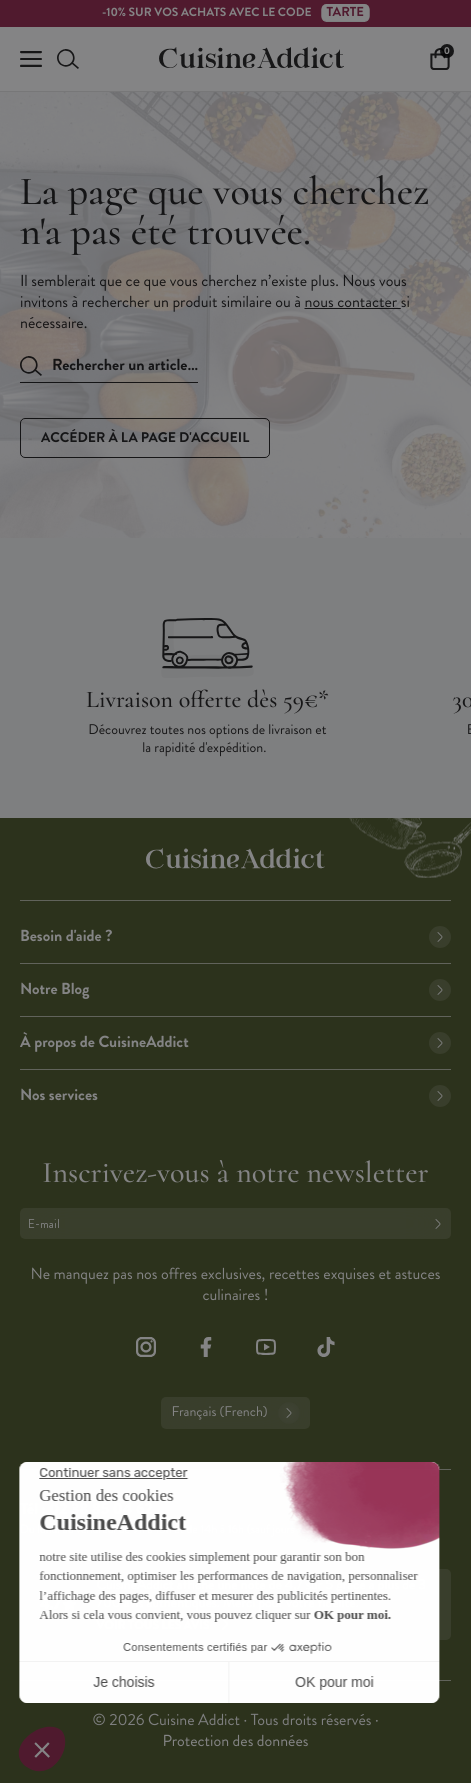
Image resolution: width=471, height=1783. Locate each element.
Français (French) (235, 1413)
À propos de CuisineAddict (235, 1042)
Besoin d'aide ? (235, 936)
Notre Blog (235, 989)
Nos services (235, 1095)
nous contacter (353, 302)
